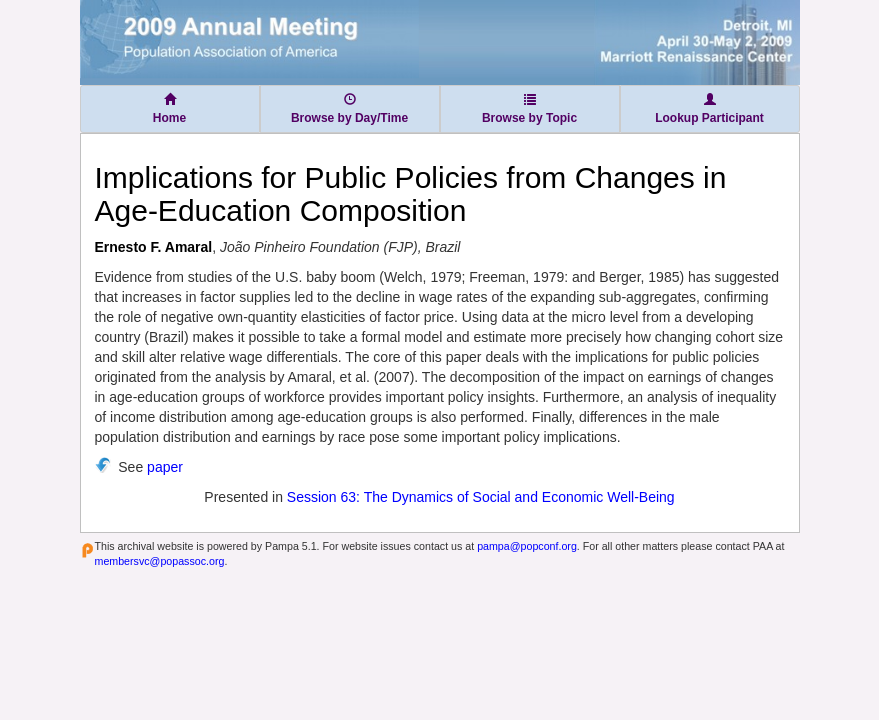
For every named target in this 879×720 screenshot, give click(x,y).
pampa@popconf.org (527, 546)
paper (165, 467)
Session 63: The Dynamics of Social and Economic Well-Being (481, 497)
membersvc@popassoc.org (160, 561)
